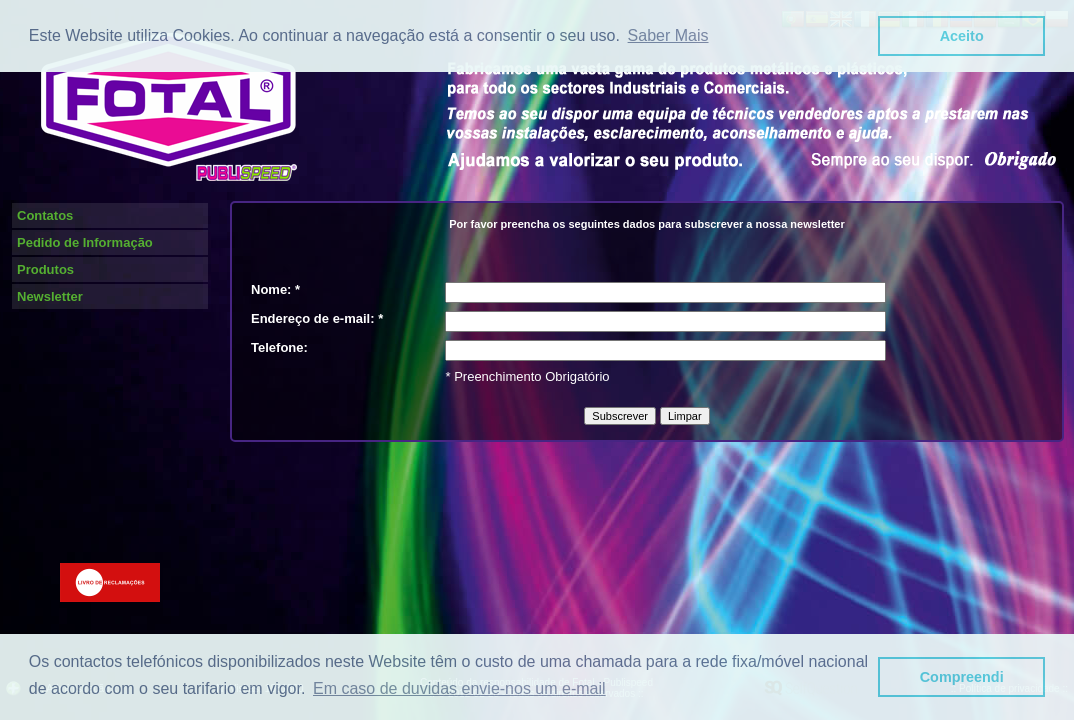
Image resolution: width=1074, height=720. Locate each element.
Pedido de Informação (85, 242)
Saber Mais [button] (668, 35)
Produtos (45, 269)
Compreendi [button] (962, 677)
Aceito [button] (962, 36)
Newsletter (50, 296)
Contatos (45, 215)
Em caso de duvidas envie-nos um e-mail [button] (459, 688)
